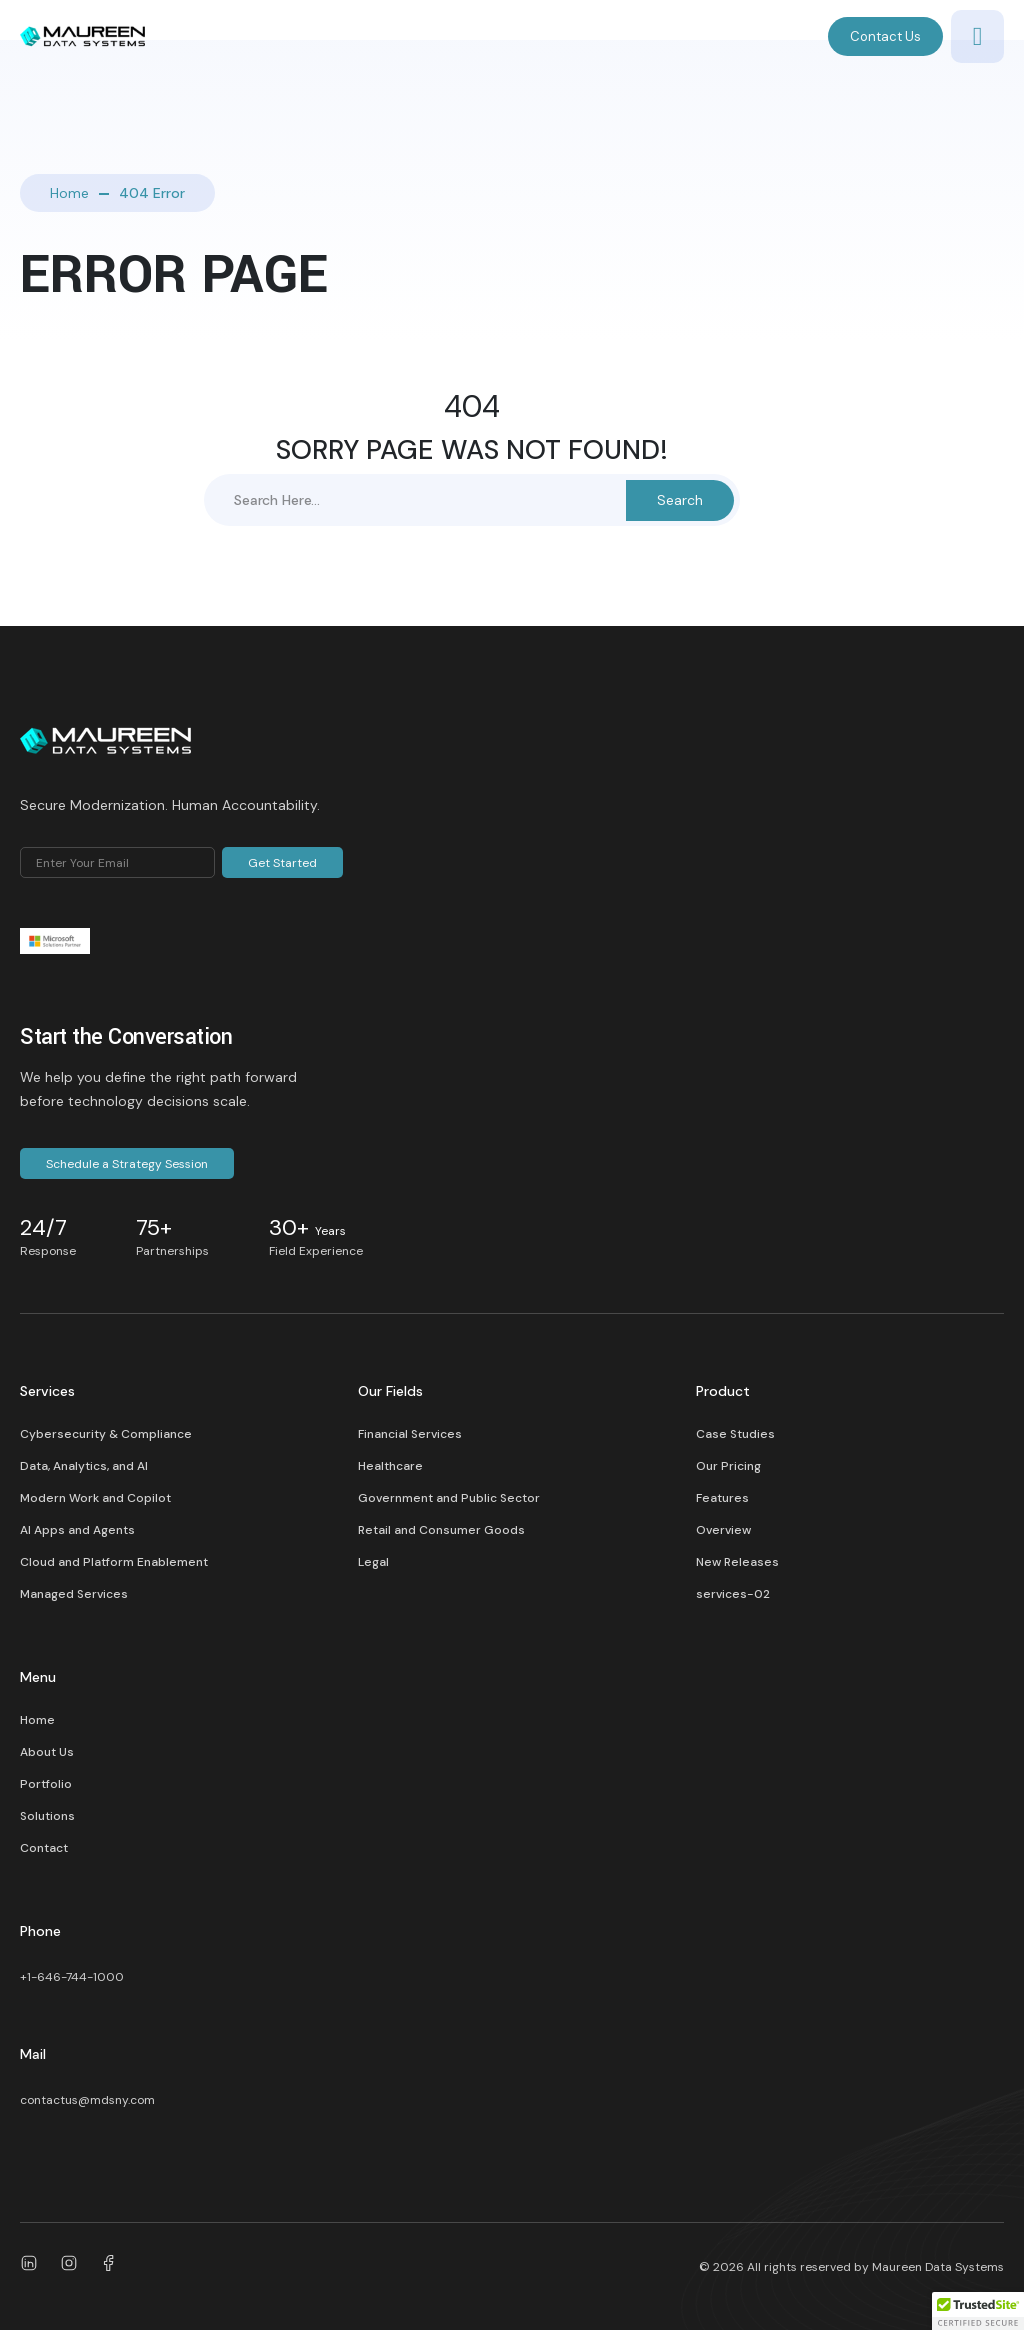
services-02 (733, 1594)
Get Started (282, 863)
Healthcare (390, 1466)
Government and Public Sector (449, 1498)
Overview (723, 1530)
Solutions (47, 1816)
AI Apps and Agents (77, 1530)
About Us (47, 1752)
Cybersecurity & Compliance (106, 1434)
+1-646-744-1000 (72, 1977)
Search (680, 500)
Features (722, 1498)
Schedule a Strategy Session (127, 1164)
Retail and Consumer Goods (441, 1530)
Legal (373, 1562)
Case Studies (735, 1434)
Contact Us (885, 36)
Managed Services (74, 1594)
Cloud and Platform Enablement (114, 1562)
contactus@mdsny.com (87, 2100)
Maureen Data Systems (938, 2267)
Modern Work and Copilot (95, 1498)
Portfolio (46, 1784)
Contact (44, 1848)
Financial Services (410, 1434)
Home (69, 193)
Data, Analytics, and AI (84, 1466)
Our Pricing (728, 1466)
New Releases (737, 1562)
